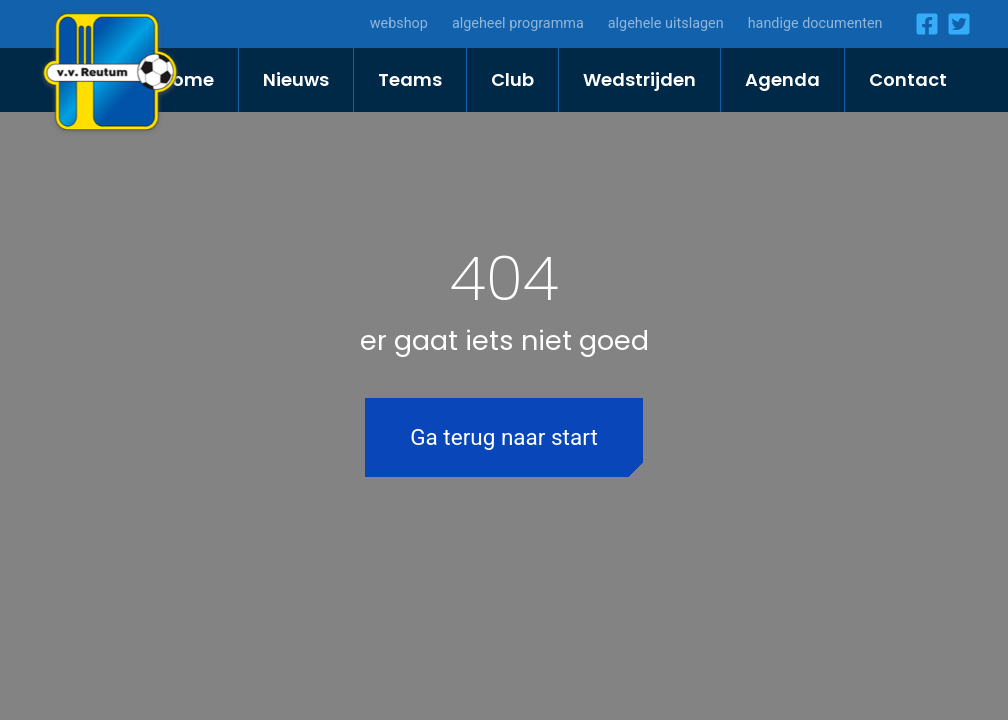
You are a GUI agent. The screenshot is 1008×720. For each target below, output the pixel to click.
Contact (908, 79)
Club (512, 79)
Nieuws (296, 79)
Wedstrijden (639, 79)
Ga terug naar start (504, 437)
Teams (410, 79)
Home (186, 79)
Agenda (782, 79)
